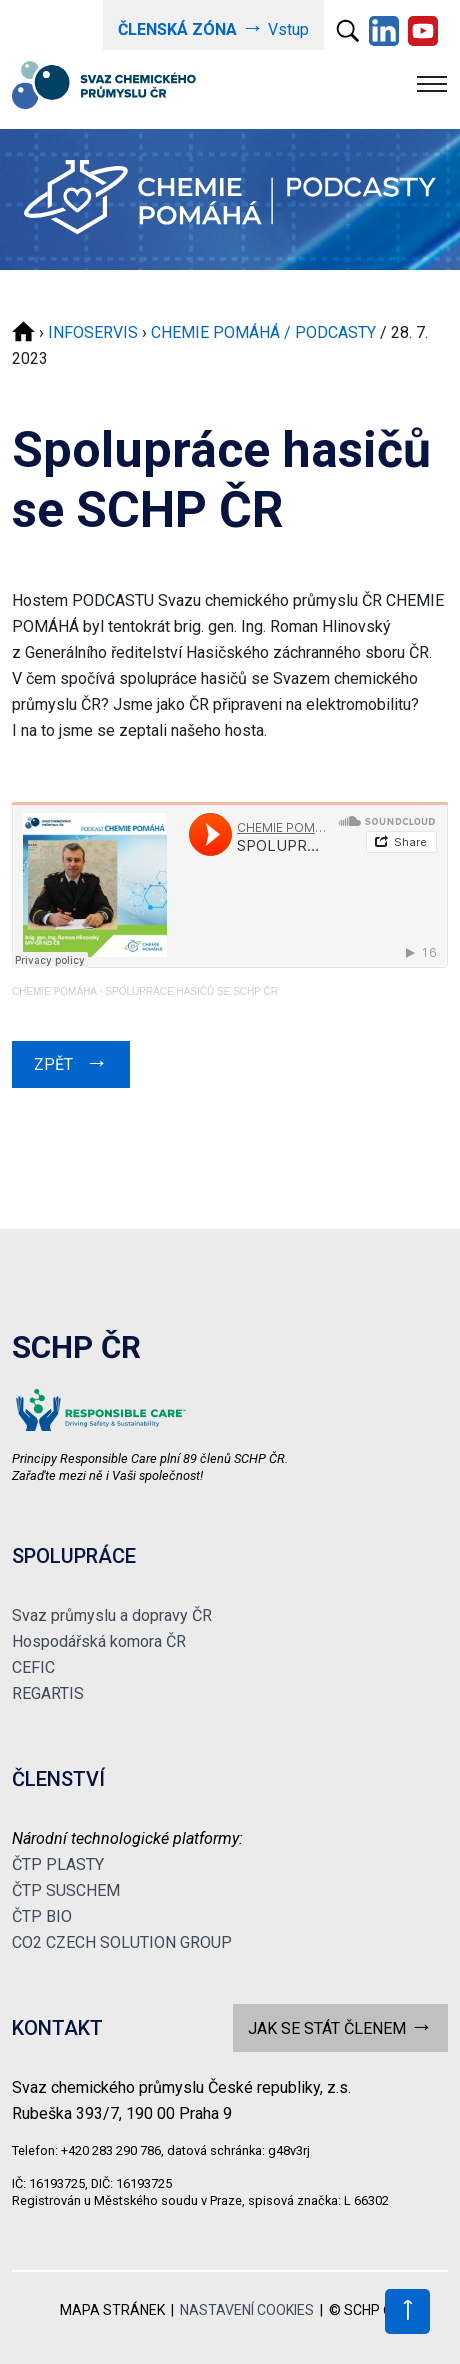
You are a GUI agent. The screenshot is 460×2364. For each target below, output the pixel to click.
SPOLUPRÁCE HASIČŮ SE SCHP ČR (191, 991)
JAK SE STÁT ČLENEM (340, 2026)
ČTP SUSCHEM (66, 1890)
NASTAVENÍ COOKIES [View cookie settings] (247, 2310)
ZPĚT (71, 1062)
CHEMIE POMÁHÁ (54, 991)
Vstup (213, 27)
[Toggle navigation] (432, 84)
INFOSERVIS (93, 332)
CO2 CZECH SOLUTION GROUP (122, 1942)
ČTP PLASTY (58, 1864)
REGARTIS (48, 1693)
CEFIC (33, 1667)
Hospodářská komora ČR (99, 1641)
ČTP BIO (42, 1916)
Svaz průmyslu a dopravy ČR (112, 1615)
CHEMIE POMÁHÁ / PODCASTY (263, 332)
